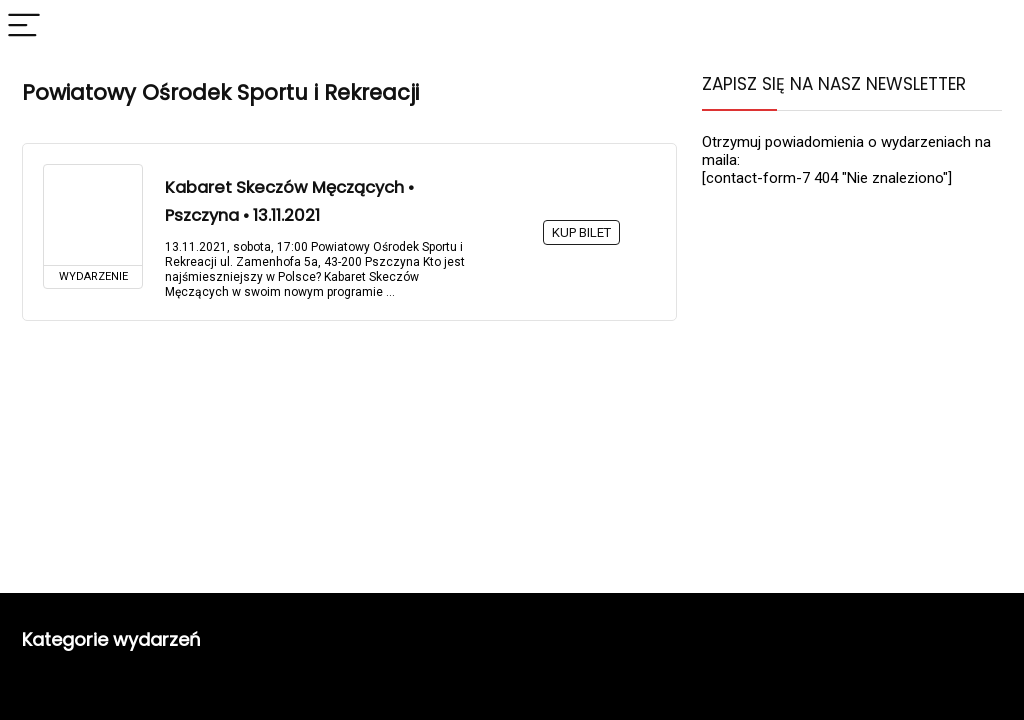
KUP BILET (581, 232)
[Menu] (24, 26)
